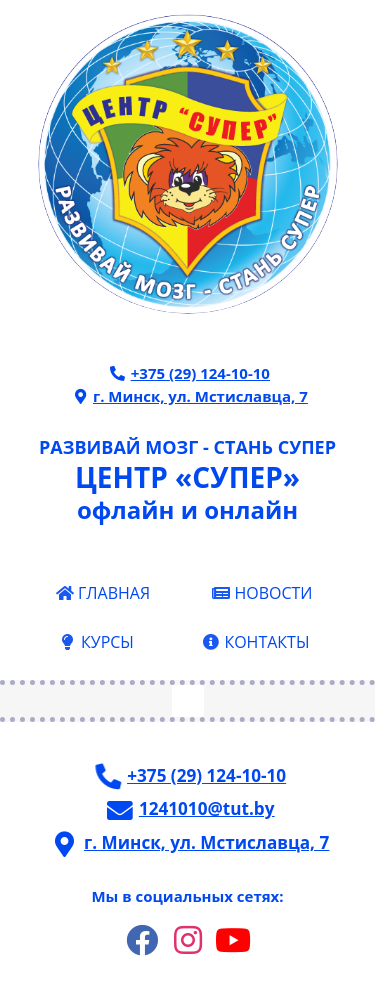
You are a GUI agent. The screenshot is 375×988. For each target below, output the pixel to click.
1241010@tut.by (190, 808)
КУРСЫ (96, 642)
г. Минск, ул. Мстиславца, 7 (189, 396)
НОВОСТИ (262, 593)
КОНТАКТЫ (256, 642)
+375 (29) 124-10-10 (189, 373)
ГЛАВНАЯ (102, 593)
